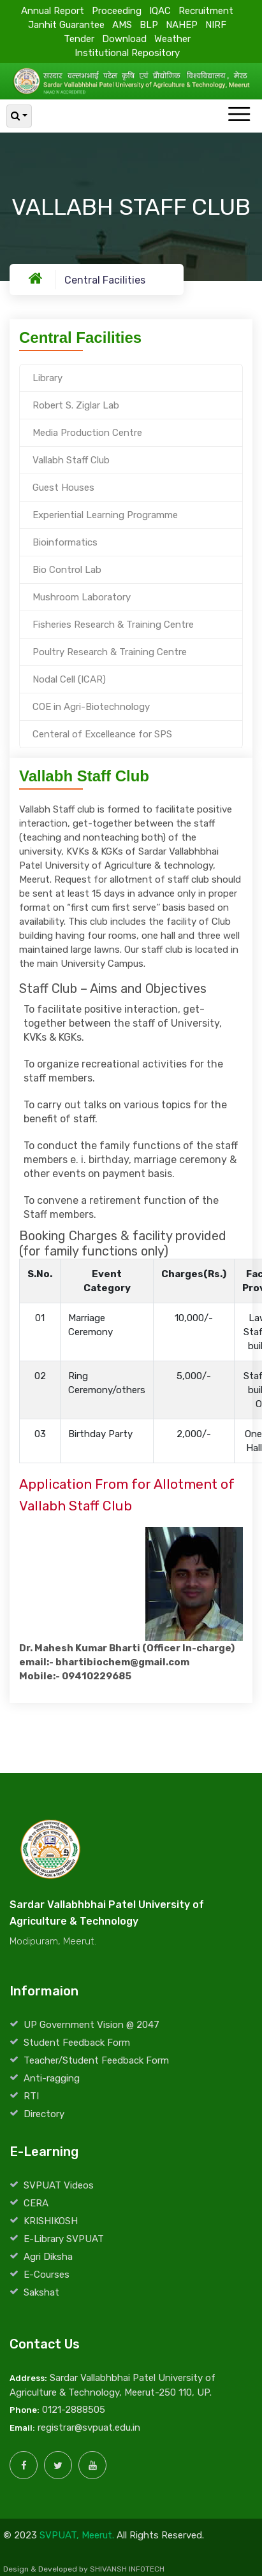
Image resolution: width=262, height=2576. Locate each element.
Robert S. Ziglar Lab (76, 405)
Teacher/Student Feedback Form (96, 2060)
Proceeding (117, 10)
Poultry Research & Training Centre (110, 652)
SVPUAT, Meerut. (77, 2535)
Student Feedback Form (77, 2042)
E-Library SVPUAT (64, 2239)
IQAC (160, 10)
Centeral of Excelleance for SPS (102, 734)
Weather (172, 38)
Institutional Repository (127, 52)
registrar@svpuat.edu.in (89, 2427)
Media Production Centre (87, 432)
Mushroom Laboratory (82, 597)
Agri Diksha (48, 2256)
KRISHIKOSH (51, 2221)
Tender (79, 38)
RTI (31, 2096)
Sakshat (41, 2292)
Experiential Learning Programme (105, 515)
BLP (149, 24)
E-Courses (46, 2274)
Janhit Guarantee (66, 24)
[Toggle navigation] (238, 115)
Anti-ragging (52, 2078)
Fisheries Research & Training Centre (113, 624)
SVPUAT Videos (59, 2185)
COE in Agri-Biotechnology (91, 707)
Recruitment (205, 10)
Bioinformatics (65, 542)
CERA (36, 2203)
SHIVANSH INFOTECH (127, 2569)
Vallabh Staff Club (71, 460)
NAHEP (182, 24)
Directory (44, 2114)
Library (47, 378)
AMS (122, 24)
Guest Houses (63, 487)
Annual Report (52, 10)
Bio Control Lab (67, 569)
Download (124, 38)
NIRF (215, 24)
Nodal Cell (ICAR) (69, 679)
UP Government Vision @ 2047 (91, 2024)
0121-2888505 (73, 2409)
